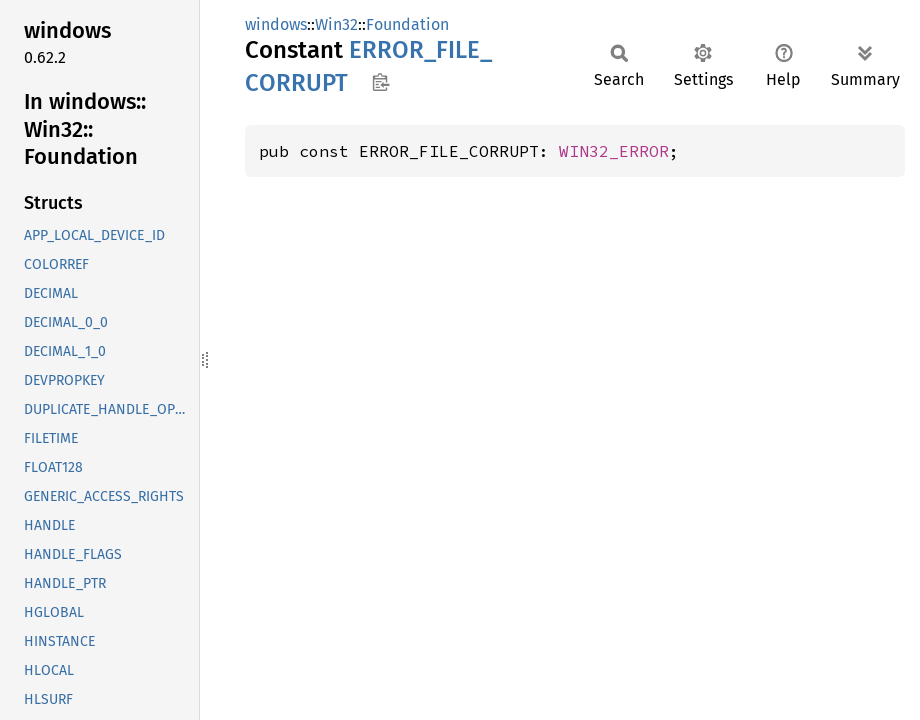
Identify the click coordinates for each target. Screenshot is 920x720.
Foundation (407, 24)
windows (276, 24)
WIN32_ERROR (614, 151)
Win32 (336, 24)
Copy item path (380, 82)
